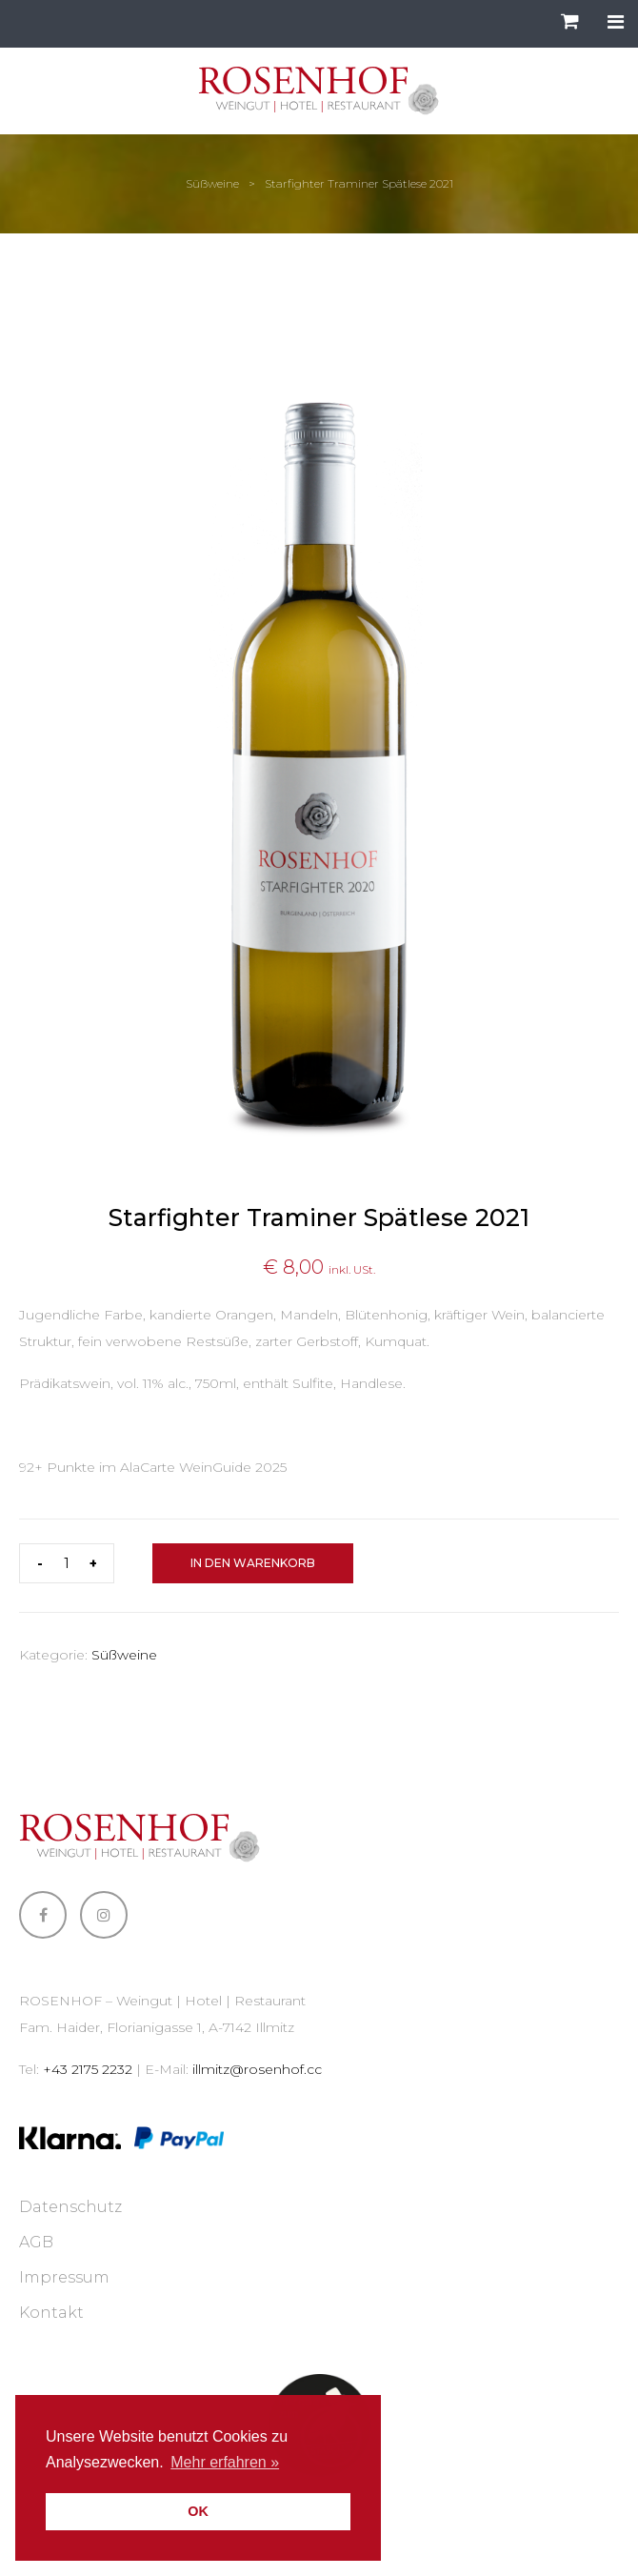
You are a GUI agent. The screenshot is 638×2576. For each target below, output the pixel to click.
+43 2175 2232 (87, 2069)
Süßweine (212, 183)
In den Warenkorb (252, 1563)
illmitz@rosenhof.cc (257, 2069)
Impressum (64, 2277)
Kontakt (51, 2313)
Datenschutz (70, 2207)
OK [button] (198, 2511)
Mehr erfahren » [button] (224, 2462)
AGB (36, 2242)
